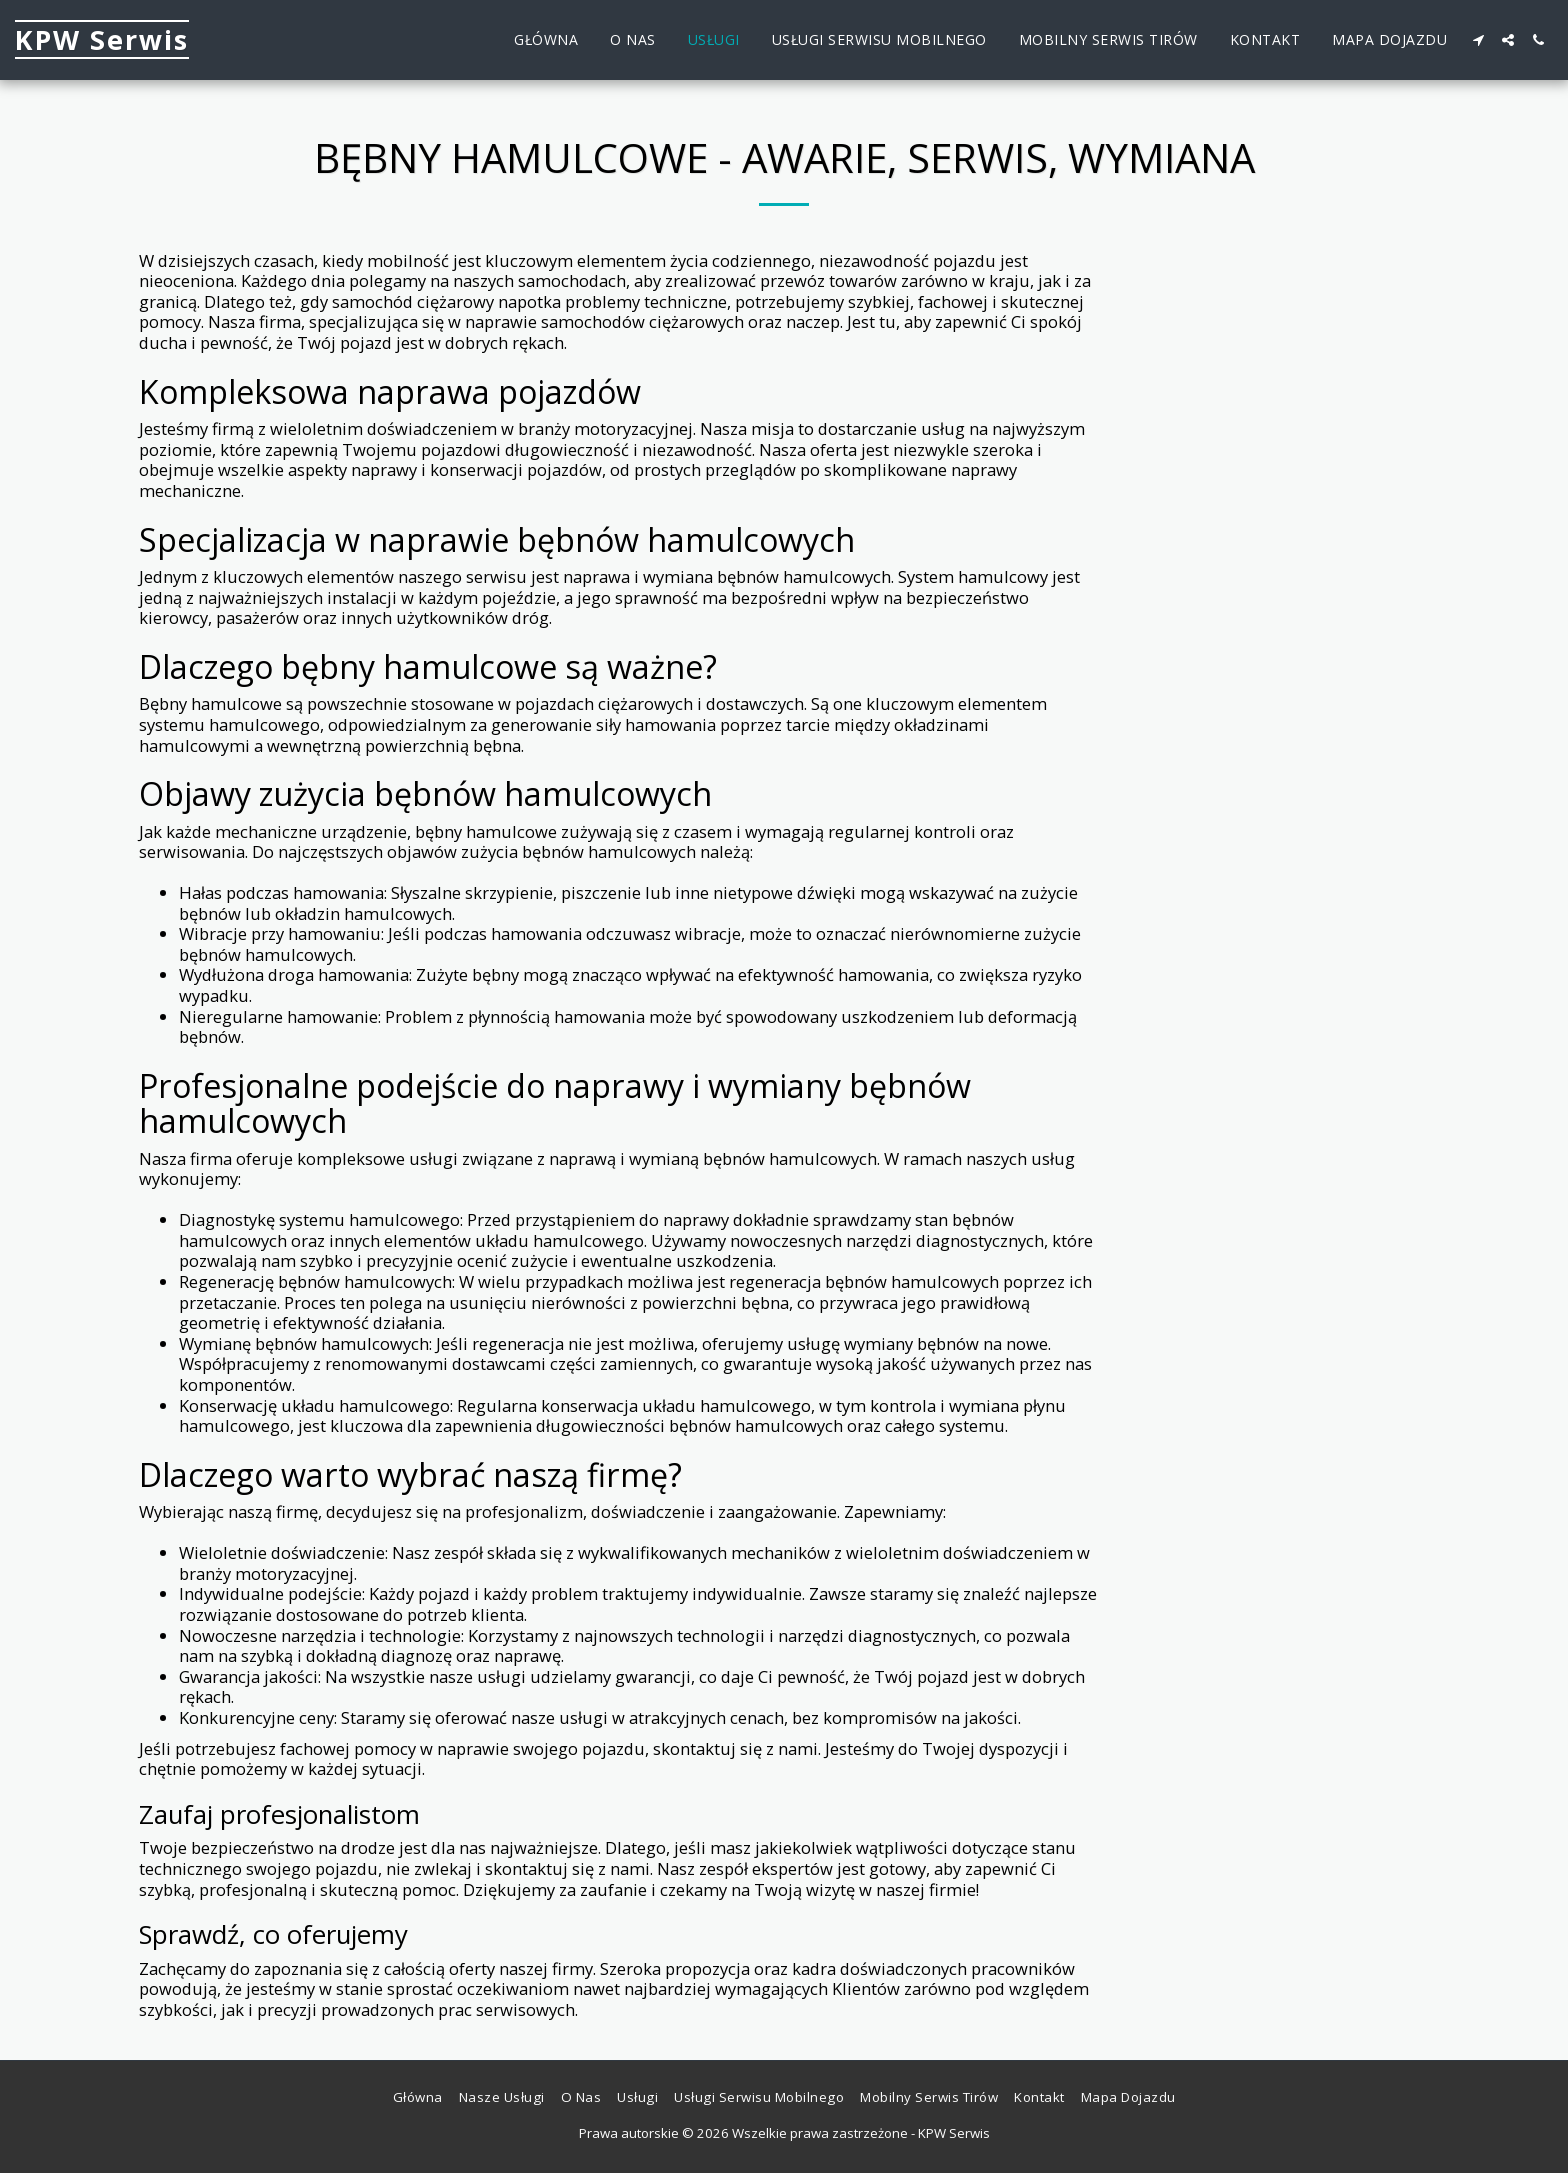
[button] (1478, 40)
